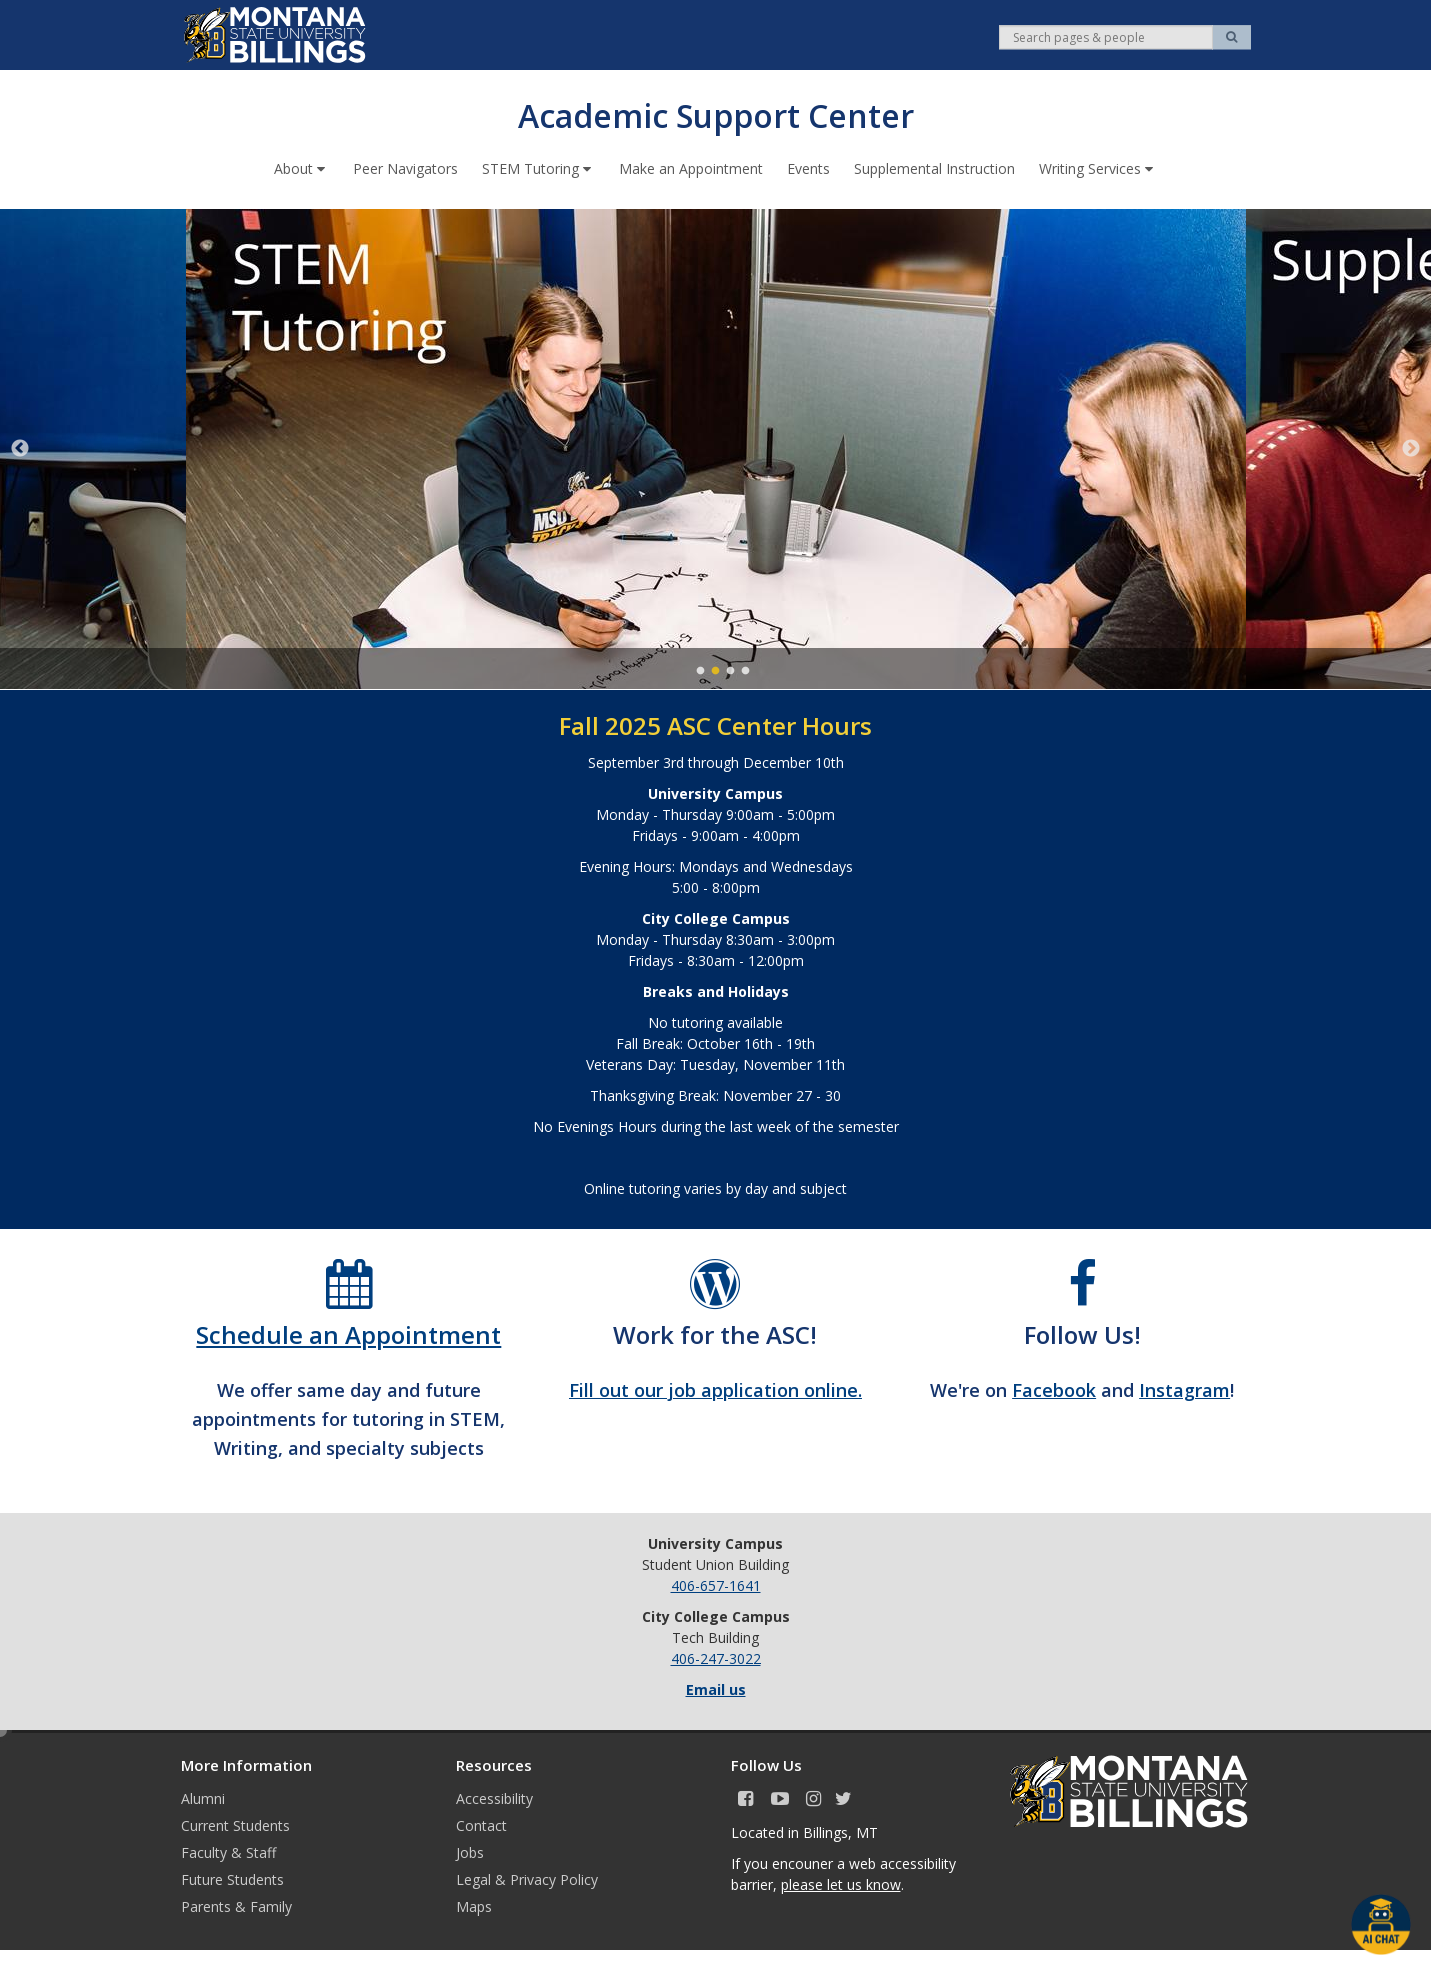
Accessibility (494, 1797)
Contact (481, 1824)
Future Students (232, 1878)
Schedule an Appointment (348, 1333)
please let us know (841, 1883)
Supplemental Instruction (934, 167)
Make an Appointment (691, 167)
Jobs (470, 1851)
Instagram (1184, 1389)
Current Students (235, 1824)
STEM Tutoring (538, 167)
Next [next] (1411, 448)
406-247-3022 (716, 1657)
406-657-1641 (716, 1584)
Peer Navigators (405, 167)
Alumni (203, 1797)
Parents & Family (236, 1905)
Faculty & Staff (228, 1851)
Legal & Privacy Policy (527, 1878)
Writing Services (1098, 167)
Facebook (1054, 1389)
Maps (474, 1905)
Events (808, 167)
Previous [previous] (20, 448)
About (301, 167)
